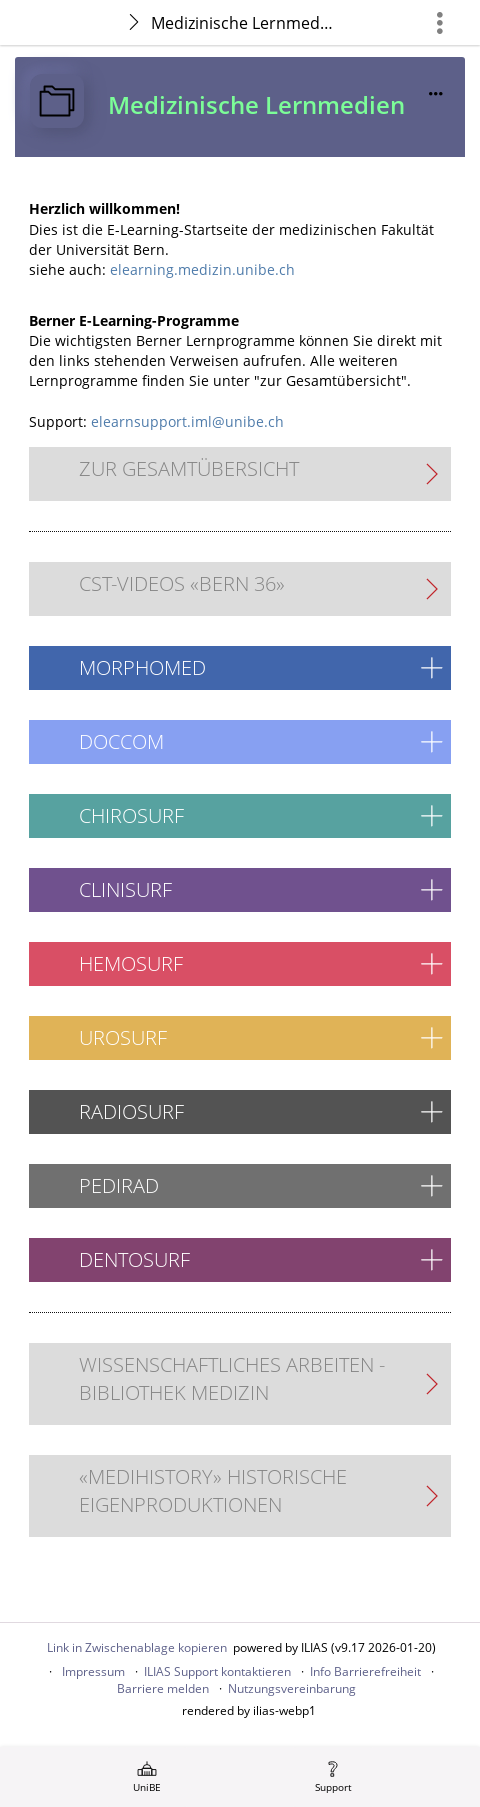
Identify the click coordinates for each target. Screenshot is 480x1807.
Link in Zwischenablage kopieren (137, 1647)
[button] (240, 668)
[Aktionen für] (436, 94)
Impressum (93, 1671)
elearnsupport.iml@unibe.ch (187, 421)
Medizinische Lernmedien (245, 23)
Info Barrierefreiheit (365, 1671)
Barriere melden (163, 1688)
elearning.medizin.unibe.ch (202, 269)
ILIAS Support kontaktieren (217, 1671)
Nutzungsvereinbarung (292, 1688)
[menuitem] (147, 1777)
